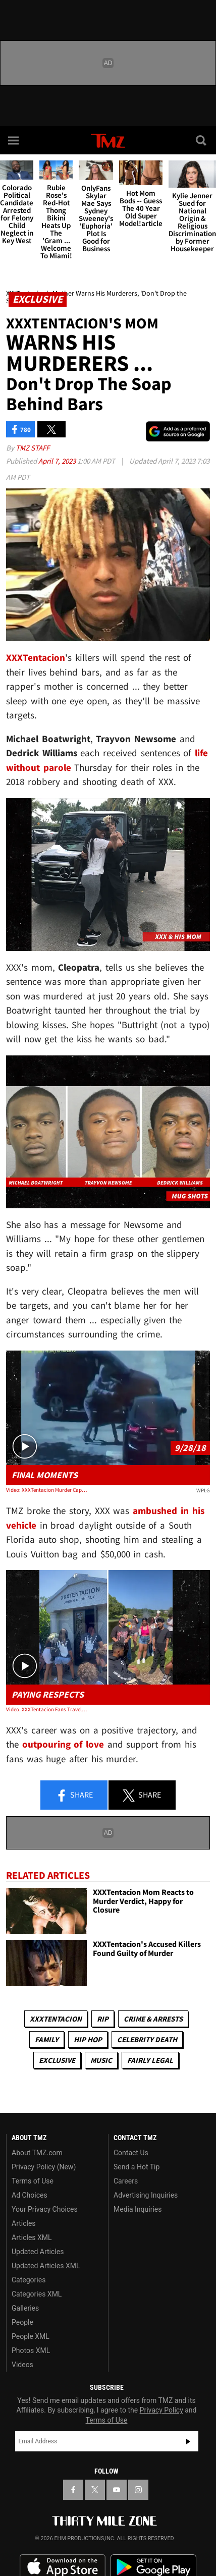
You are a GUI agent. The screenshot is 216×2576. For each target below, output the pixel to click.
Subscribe (188, 2441)
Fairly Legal (150, 2060)
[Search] (202, 140)
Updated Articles (38, 2252)
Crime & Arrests (153, 2019)
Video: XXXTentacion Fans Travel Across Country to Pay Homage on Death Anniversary (47, 1709)
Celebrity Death (147, 2039)
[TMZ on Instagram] (138, 2490)
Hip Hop (88, 2039)
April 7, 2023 (57, 461)
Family (47, 2039)
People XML (30, 2336)
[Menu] (14, 140)
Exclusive (57, 2060)
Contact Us (131, 2153)
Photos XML (31, 2350)
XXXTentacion (56, 2019)
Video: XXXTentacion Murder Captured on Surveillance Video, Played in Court (47, 1489)
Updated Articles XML (46, 2266)
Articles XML (32, 2237)
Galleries (25, 2308)
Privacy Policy (161, 2410)
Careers (126, 2181)
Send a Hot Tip (136, 2167)
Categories (28, 2280)
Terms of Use (32, 2181)
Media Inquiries (137, 2209)
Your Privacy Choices (45, 2209)
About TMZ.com (37, 2153)
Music (101, 2060)
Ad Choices (29, 2195)
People (22, 2322)
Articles (24, 2223)
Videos (22, 2365)
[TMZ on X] (95, 2490)
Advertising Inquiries (146, 2195)
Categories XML (37, 2294)
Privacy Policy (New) (44, 2167)
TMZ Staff (32, 448)
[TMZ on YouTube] (116, 2490)
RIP (103, 2019)
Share (74, 1795)
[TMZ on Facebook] (73, 2490)
